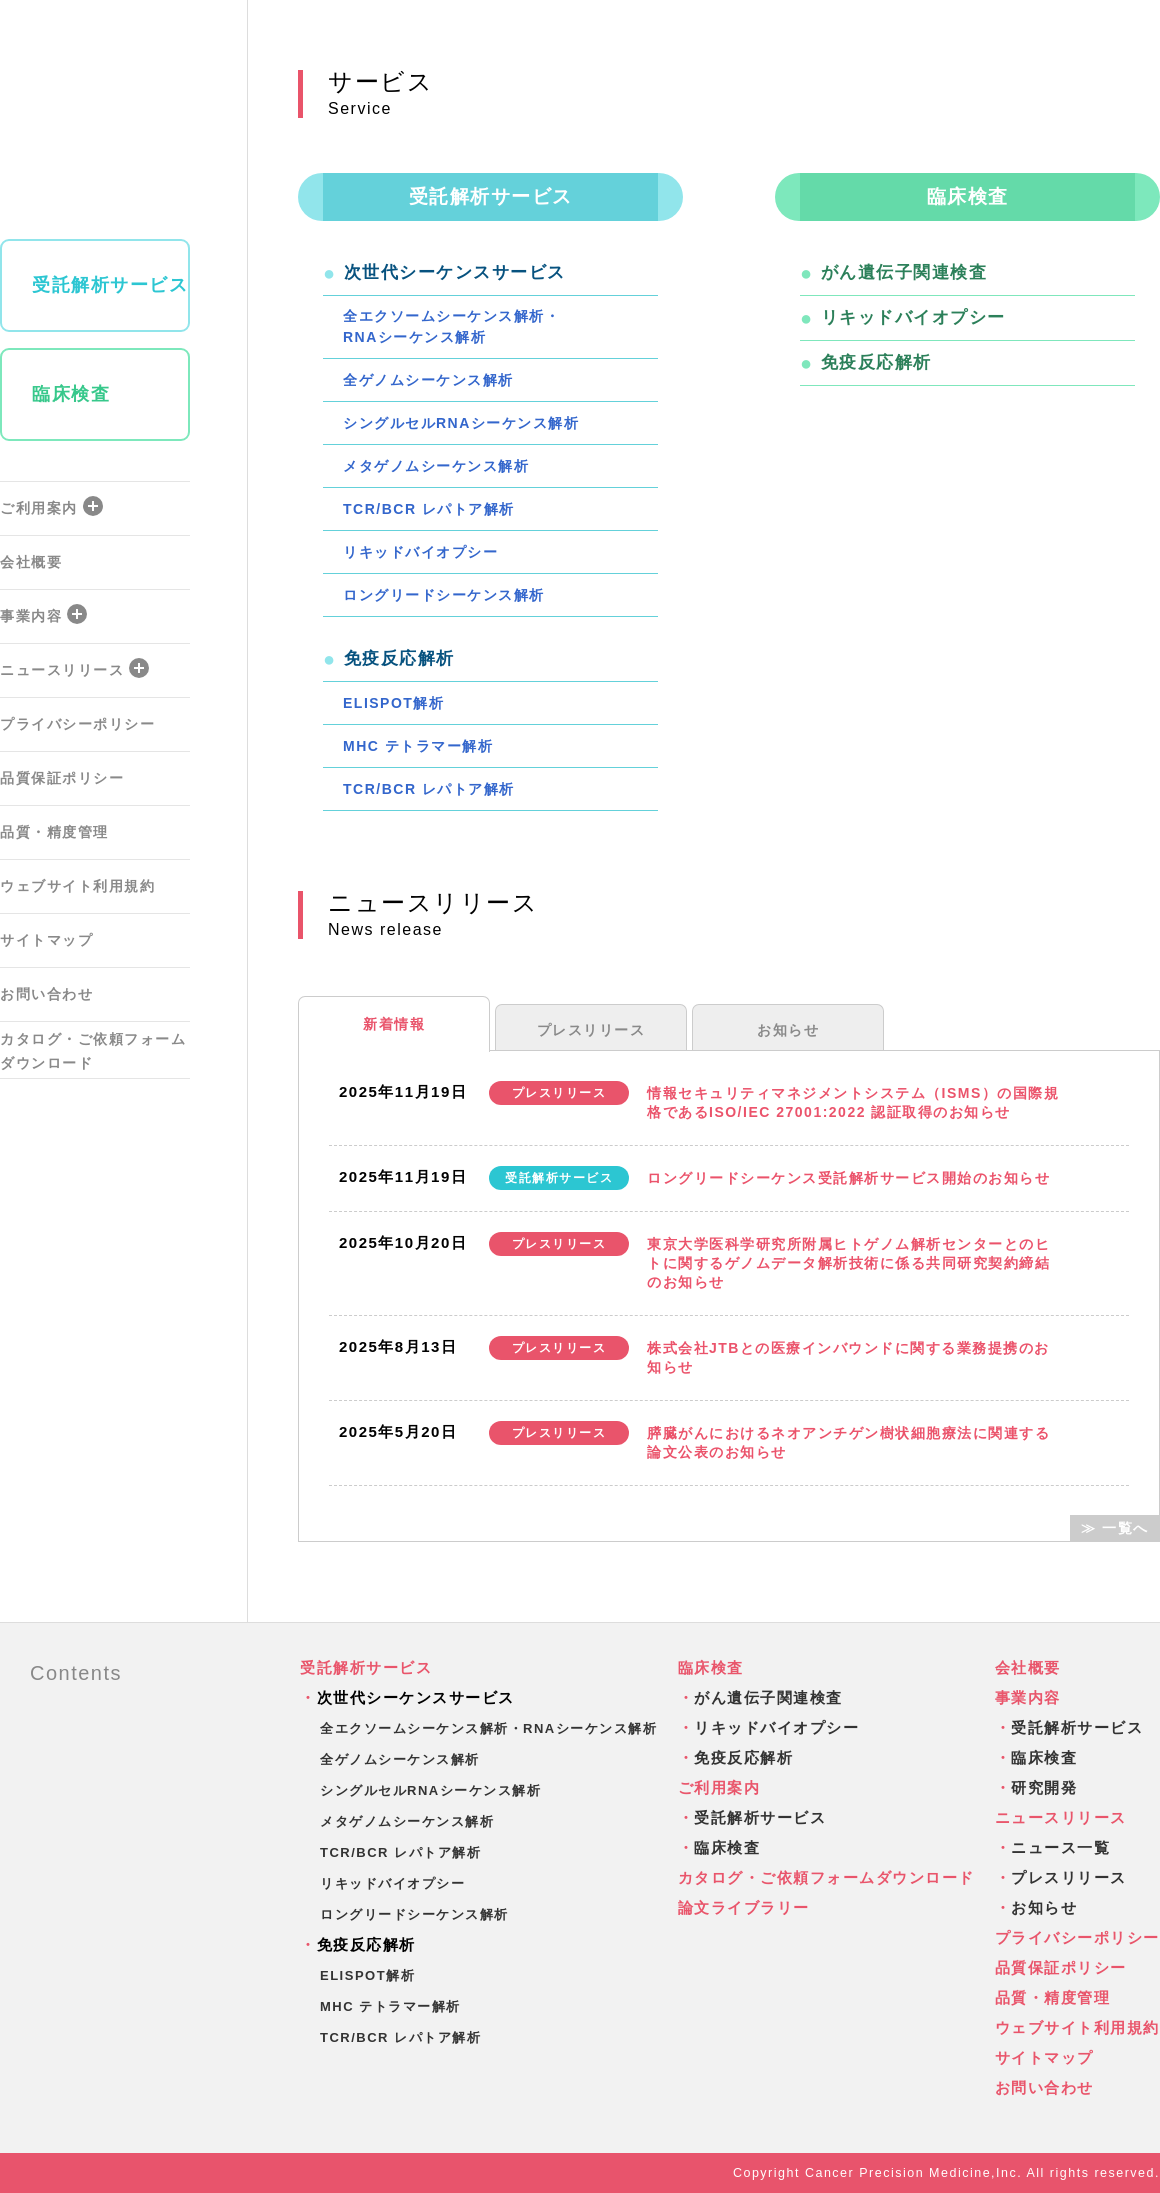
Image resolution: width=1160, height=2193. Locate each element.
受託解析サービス (110, 285)
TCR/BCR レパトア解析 (429, 509)
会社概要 (31, 562)
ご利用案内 (51, 506)
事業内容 (43, 614)
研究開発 (1044, 1787)
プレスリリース (591, 1030)
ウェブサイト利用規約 (77, 886)
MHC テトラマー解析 (418, 746)
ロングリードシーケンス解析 (444, 595)
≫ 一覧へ (1114, 1528)
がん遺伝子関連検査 (904, 272)
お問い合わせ (46, 994)
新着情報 (394, 1024)
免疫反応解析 (876, 362)
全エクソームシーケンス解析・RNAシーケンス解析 (451, 326)
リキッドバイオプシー (420, 552)
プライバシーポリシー (77, 724)
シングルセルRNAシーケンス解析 (461, 423)
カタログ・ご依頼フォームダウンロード (93, 1051)
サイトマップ (46, 940)
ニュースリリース (74, 668)
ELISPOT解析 (393, 703)
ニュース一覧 (1060, 1847)
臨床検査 (71, 394)
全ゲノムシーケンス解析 (428, 380)
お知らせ (788, 1030)
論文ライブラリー (744, 1907)
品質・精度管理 (54, 832)
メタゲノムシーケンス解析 (436, 466)
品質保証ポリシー (62, 778)
